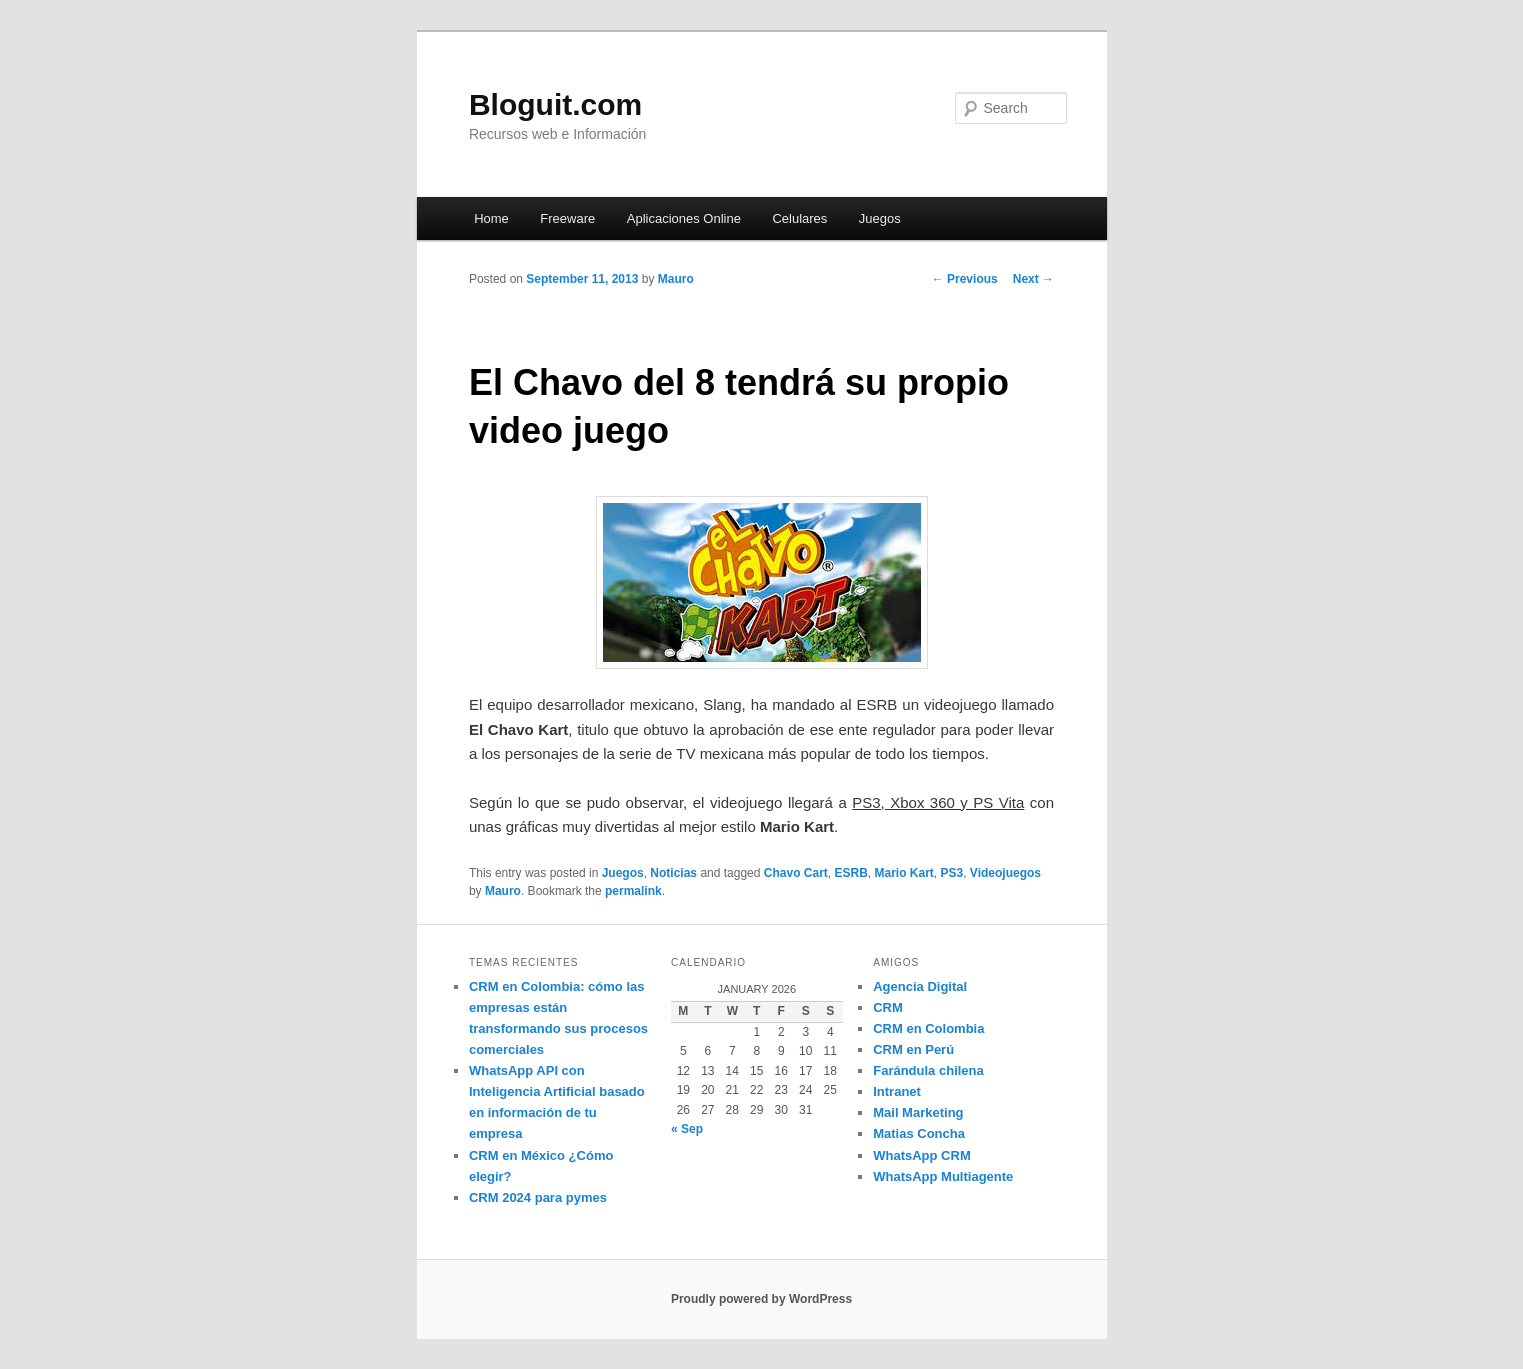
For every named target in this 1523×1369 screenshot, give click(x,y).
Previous (965, 279)
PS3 (952, 873)
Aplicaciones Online (684, 218)
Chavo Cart (796, 873)
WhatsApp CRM (922, 1155)
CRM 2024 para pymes (538, 1197)
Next (1033, 279)
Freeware (567, 218)
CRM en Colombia (928, 1028)
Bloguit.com (555, 104)
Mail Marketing (918, 1112)
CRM (888, 1007)
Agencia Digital (920, 986)
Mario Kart (903, 873)
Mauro (676, 279)
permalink (633, 891)
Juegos (880, 218)
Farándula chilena (928, 1070)
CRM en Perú (913, 1049)
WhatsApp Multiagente (943, 1176)
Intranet (897, 1091)
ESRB (850, 873)
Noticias (673, 873)
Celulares (799, 218)
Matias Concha (919, 1133)
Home (491, 218)
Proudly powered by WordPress (761, 1299)
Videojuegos (1005, 873)
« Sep (687, 1129)
